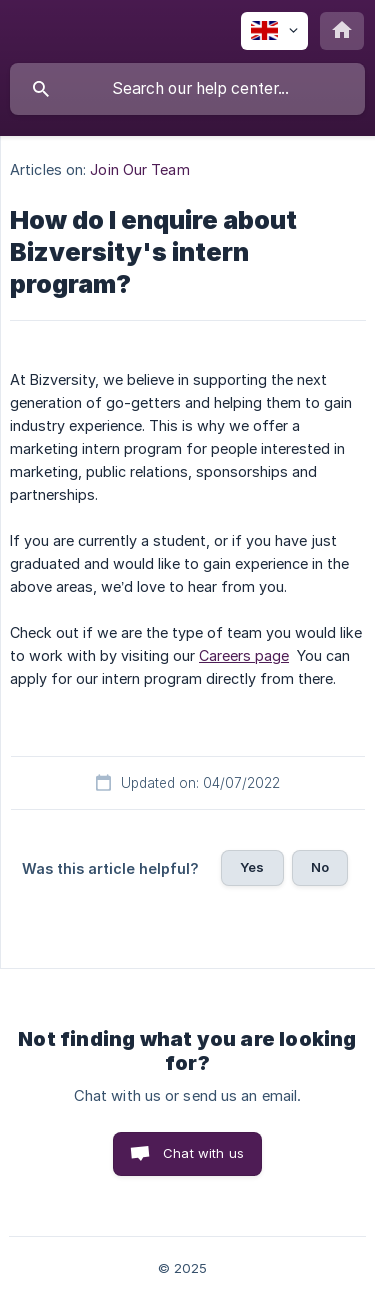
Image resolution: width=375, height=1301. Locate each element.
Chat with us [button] (203, 1153)
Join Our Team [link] (139, 169)
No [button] (320, 867)
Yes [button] (252, 867)
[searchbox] (187, 89)
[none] (274, 31)
